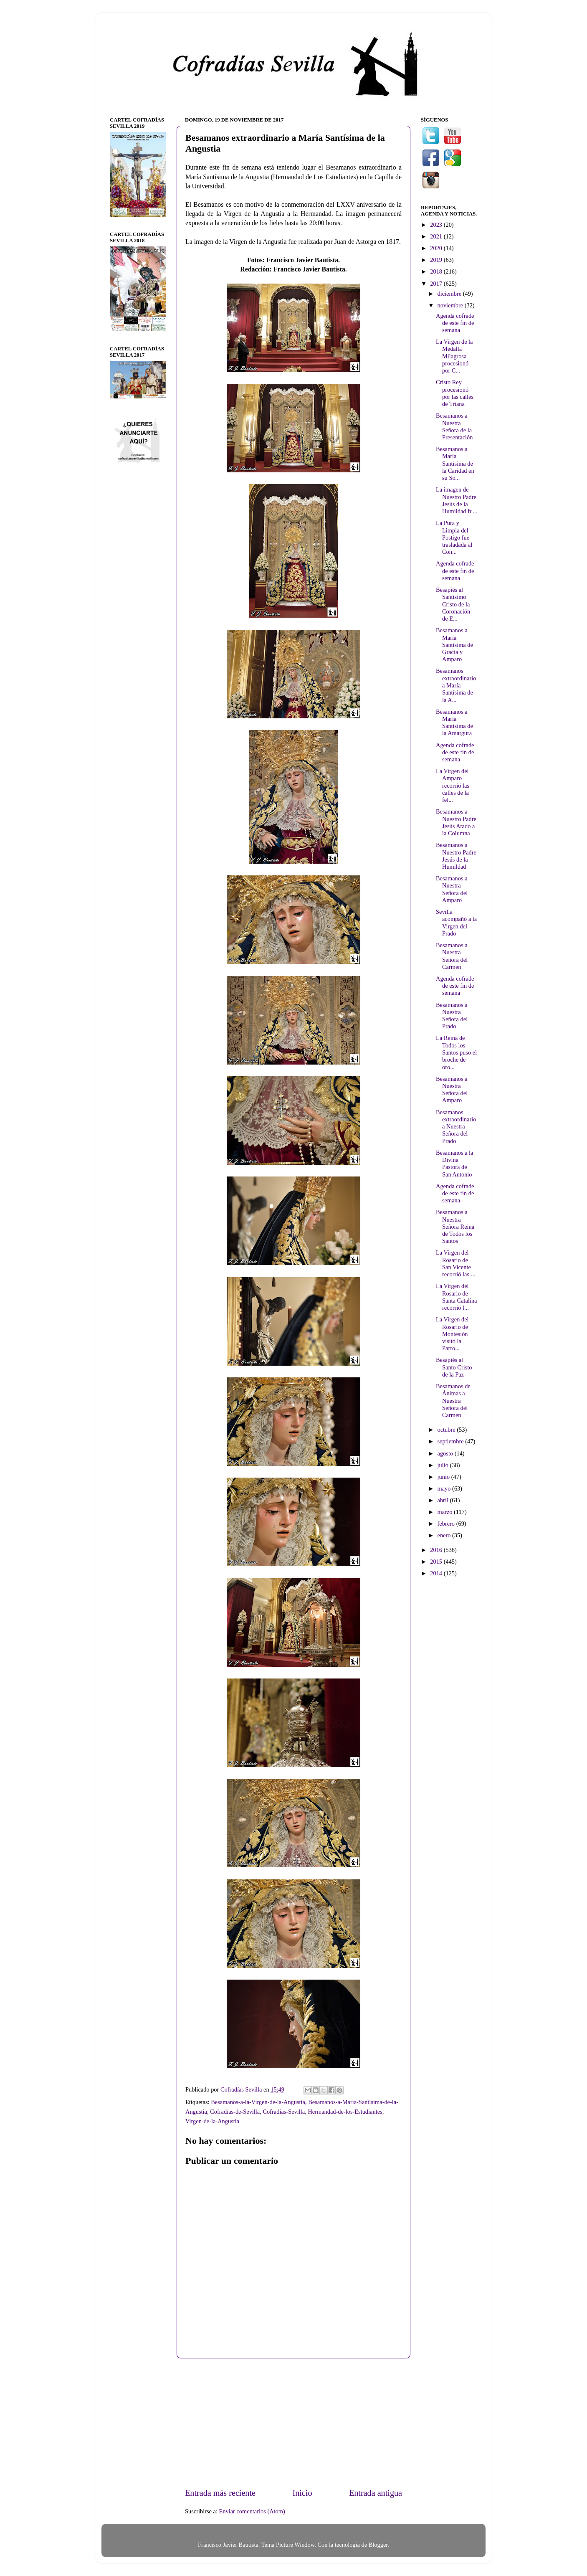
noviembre (451, 305)
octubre (447, 1429)
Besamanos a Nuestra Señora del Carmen (452, 956)
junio (444, 1476)
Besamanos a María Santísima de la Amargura (454, 722)
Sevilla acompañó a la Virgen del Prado (456, 922)
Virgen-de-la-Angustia (212, 2121)
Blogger (378, 2544)
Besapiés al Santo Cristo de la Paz (454, 1367)
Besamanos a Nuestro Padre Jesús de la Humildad (456, 856)
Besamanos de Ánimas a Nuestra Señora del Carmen (453, 1400)
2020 (436, 248)
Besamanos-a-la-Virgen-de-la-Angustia (258, 2102)
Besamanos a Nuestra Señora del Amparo (452, 889)
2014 (436, 1573)
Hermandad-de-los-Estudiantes (345, 2111)
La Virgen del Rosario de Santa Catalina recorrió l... (456, 1297)
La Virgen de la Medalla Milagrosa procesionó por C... (454, 356)
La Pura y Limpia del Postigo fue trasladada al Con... (454, 537)
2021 (436, 236)
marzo (446, 1512)
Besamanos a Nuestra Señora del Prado (452, 1015)
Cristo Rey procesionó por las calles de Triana (454, 393)
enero (445, 1535)
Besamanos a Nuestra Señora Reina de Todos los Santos (455, 1226)
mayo (445, 1488)
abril (444, 1500)
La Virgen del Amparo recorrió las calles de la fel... (452, 785)
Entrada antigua (375, 2492)
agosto (446, 1453)
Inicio (302, 2492)
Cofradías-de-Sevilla (235, 2111)
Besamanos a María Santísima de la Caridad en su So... (455, 463)
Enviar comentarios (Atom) (252, 2511)
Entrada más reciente (220, 2492)
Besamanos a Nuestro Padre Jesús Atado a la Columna (456, 822)
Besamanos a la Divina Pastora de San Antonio (454, 1163)
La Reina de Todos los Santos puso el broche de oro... (456, 1052)
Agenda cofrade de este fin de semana (455, 323)
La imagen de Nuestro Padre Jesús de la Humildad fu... (456, 500)
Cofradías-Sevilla (284, 2111)
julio (444, 1465)
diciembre (450, 293)
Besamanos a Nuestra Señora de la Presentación (454, 426)
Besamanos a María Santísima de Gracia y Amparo (454, 644)
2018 (436, 271)
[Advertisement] (293, 2423)
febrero (447, 1523)
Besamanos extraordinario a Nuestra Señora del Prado (456, 1126)
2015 (436, 1561)
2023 (436, 224)
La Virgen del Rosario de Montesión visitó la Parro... (452, 1333)
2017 (436, 283)
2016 (436, 1550)
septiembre (452, 1441)
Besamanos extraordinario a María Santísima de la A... (456, 685)
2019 (436, 259)
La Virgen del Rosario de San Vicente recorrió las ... (456, 1263)
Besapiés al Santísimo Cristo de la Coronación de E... (453, 604)
